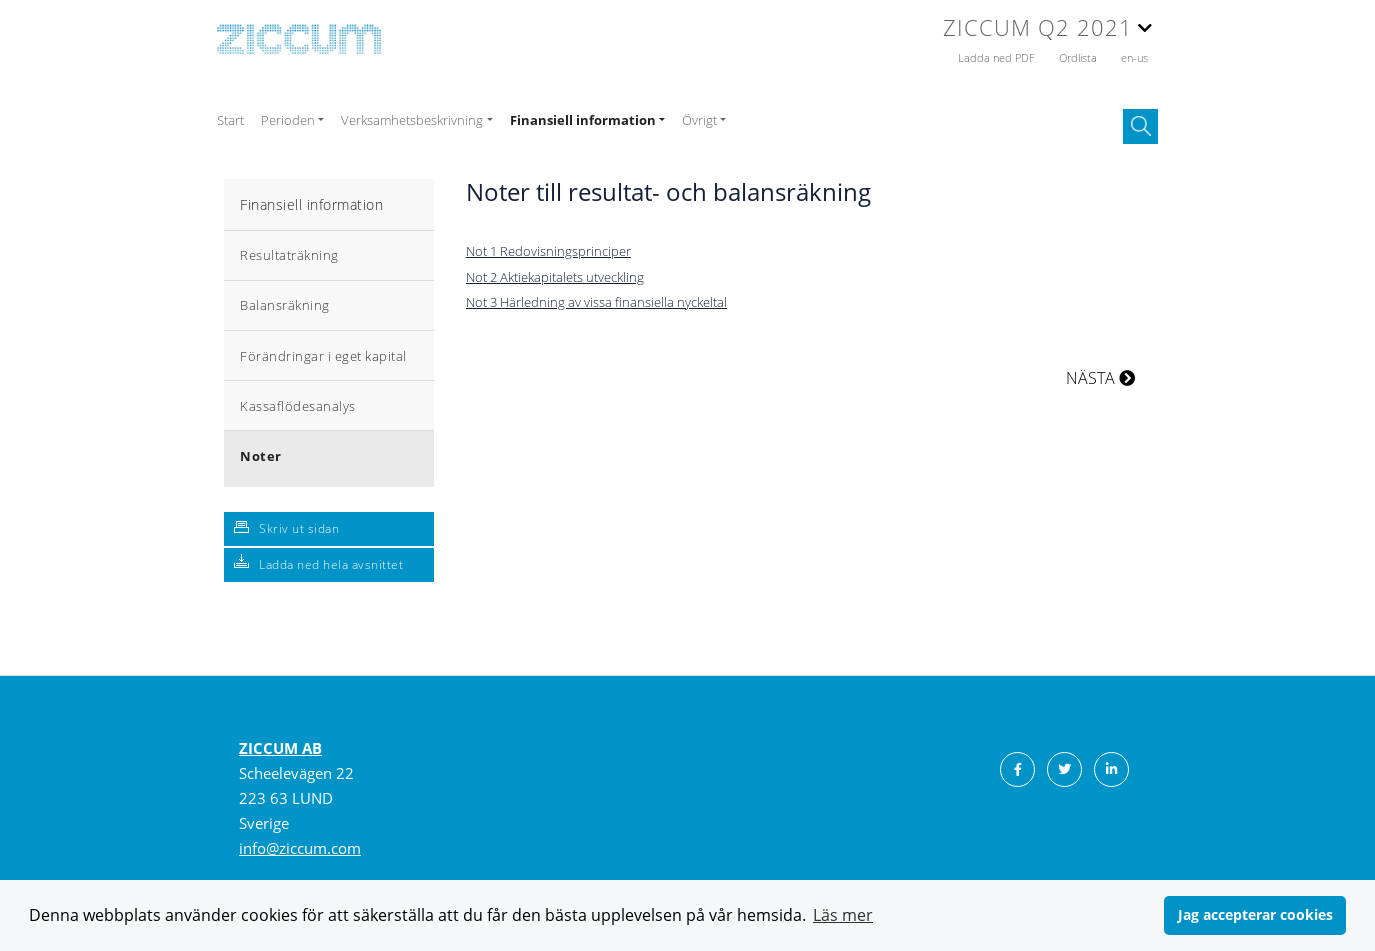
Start (230, 120)
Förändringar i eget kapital (323, 356)
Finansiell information (311, 204)
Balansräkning (285, 305)
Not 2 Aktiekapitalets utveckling (555, 277)
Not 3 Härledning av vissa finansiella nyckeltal (596, 302)
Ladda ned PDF (998, 57)
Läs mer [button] (843, 915)
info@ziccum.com (300, 848)
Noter (261, 456)
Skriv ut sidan (299, 528)
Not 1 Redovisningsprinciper (548, 251)
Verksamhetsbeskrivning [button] (412, 120)
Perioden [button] (288, 120)
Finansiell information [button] (583, 120)
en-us (1134, 57)
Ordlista (1079, 57)
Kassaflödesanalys (298, 406)
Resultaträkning (289, 255)
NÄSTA (1100, 378)
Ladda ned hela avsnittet (331, 564)
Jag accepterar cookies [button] (1255, 914)
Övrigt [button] (699, 120)
